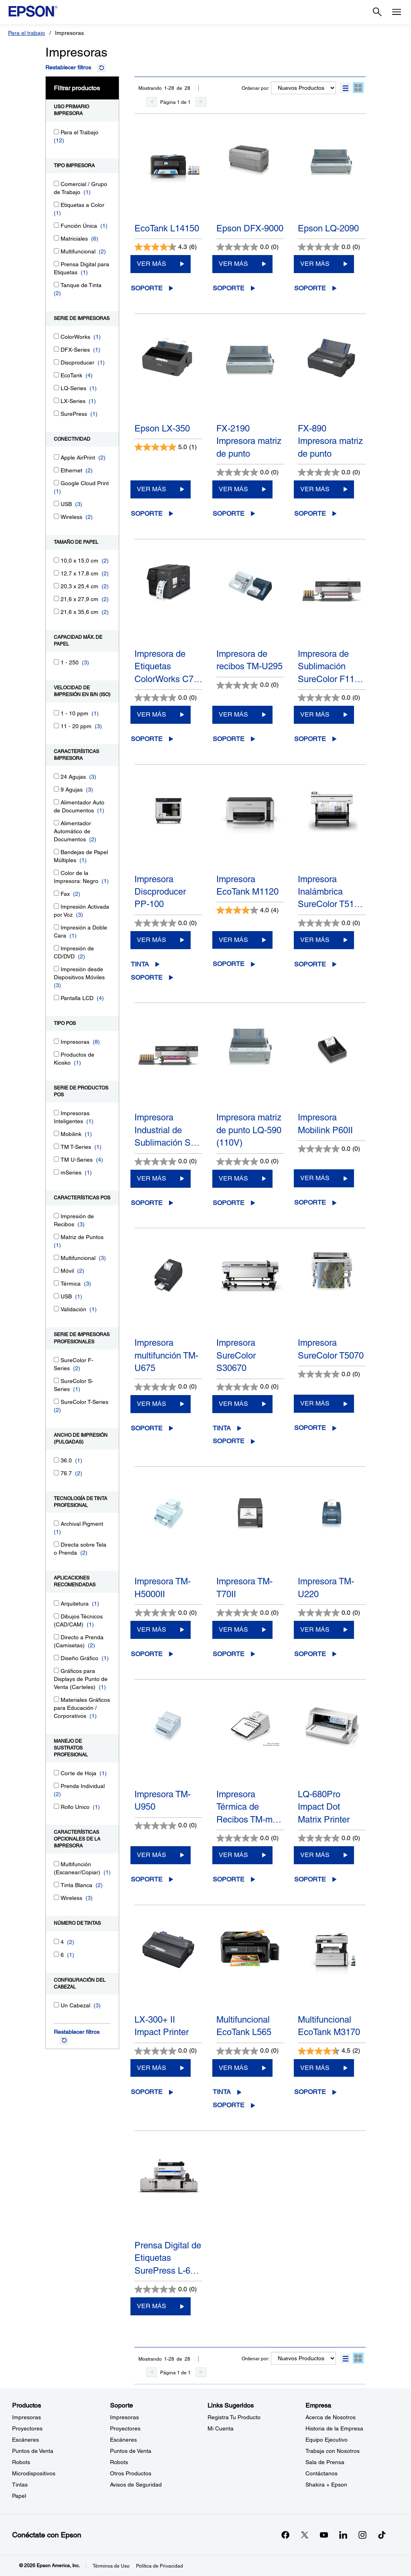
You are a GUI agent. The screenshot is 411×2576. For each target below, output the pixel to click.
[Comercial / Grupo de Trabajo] (56, 183)
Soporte (147, 288)
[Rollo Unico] (56, 1806)
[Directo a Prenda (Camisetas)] (56, 1636)
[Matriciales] (56, 238)
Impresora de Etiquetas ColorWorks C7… (168, 666)
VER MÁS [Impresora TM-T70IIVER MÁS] (233, 1629)
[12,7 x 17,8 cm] (56, 572)
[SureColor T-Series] (56, 1401)
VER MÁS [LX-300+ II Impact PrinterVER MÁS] (151, 2068)
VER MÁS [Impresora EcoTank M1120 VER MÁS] (233, 940)
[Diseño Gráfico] (56, 1657)
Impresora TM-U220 (326, 1587)
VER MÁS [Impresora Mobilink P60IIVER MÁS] (315, 1178)
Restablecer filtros (68, 67)
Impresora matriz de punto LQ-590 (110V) (248, 1130)
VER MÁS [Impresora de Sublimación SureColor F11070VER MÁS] (315, 714)
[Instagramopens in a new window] (362, 2534)
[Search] (377, 12)
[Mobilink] (56, 1133)
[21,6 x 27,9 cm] (56, 598)
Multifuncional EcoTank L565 (243, 2026)
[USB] (56, 503)
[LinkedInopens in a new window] (343, 2534)
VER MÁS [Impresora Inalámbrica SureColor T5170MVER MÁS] (315, 940)
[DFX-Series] (56, 349)
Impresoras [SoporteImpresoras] (124, 2417)
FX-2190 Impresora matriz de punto (248, 441)
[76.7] (56, 1472)
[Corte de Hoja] (56, 1772)
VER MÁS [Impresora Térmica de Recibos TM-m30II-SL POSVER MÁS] (233, 1855)
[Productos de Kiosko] (56, 1054)
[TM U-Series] (56, 1159)
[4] (56, 1941)
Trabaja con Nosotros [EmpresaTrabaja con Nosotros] (332, 2451)
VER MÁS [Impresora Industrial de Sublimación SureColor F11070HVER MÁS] (151, 1178)
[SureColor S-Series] (56, 1380)
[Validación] (56, 1308)
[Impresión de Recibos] (56, 1215)
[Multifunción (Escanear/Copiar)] (56, 1863)
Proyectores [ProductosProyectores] (27, 2428)
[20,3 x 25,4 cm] (56, 585)
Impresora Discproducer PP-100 (160, 891)
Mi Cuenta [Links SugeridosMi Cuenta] (221, 2428)
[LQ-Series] (56, 387)
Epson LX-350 (162, 428)
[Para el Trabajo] (56, 131)
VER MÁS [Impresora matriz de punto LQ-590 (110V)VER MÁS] (233, 1178)
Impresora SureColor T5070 (331, 1349)
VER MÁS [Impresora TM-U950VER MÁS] (151, 1855)
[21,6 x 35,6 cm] (56, 611)
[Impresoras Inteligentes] (56, 1112)
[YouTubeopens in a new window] (324, 2534)
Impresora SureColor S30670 (236, 1355)
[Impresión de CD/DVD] (56, 947)
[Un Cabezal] (56, 2004)
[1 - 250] (56, 661)
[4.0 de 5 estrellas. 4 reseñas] (247, 910)
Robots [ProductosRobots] (21, 2462)
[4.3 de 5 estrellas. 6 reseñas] (165, 247)
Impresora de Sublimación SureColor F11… (330, 666)
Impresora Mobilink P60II (325, 1123)
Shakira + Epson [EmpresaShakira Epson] (326, 2484)
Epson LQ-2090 (328, 228)
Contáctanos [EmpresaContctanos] (321, 2473)
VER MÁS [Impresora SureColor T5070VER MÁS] (315, 1403)
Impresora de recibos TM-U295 (249, 660)
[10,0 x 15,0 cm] (56, 560)
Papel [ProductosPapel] (19, 2496)
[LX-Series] (56, 400)
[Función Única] (56, 225)
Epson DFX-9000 (249, 228)
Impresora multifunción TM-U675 (166, 1355)
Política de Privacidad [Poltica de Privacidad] (159, 2566)
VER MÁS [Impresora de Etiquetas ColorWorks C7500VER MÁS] (151, 714)
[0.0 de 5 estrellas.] (247, 247)
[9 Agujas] (56, 789)
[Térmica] (56, 1283)
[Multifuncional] (56, 250)
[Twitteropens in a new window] (304, 2534)
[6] (56, 1954)
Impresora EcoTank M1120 (247, 885)
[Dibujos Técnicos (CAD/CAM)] (56, 1615)
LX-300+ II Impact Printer (161, 2026)
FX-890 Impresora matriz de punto (330, 441)
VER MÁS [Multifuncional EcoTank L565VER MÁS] (233, 2068)
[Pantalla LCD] (56, 997)
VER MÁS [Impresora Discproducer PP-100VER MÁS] (151, 940)
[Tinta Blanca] (56, 1884)
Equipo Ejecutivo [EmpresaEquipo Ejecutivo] (326, 2439)
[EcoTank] (56, 374)
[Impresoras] (56, 1041)
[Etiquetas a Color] (56, 204)
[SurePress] (56, 413)
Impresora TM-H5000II (162, 1587)
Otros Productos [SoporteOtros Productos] (130, 2473)
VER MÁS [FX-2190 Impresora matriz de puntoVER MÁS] (233, 489)
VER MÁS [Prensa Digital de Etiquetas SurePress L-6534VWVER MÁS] (151, 2306)
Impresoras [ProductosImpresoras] (26, 2417)
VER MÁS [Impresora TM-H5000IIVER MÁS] (151, 1629)
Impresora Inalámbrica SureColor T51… (330, 891)
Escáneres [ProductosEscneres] (25, 2439)
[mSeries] (56, 1172)
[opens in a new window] (381, 2534)
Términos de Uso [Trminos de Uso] (111, 2566)
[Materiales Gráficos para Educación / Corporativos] (56, 1699)
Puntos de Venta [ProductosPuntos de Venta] (32, 2451)
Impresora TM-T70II (244, 1587)
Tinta (140, 964)
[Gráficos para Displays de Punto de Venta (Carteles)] (56, 1670)
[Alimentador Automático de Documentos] (56, 822)
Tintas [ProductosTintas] (20, 2484)
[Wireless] (56, 516)
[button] (345, 87)
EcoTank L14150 (166, 228)
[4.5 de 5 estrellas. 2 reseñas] (329, 2051)
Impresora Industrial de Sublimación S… (166, 1130)
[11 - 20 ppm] (56, 725)
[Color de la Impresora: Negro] (56, 872)
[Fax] (56, 893)
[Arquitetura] (56, 1603)
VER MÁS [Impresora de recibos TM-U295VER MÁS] (233, 714)
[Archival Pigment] (56, 1523)
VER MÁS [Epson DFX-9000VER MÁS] (233, 263)
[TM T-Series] (56, 1146)
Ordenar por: (255, 88)
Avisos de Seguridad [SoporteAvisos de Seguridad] (136, 2484)
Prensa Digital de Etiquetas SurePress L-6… (167, 2258)
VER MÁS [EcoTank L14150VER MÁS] (151, 263)
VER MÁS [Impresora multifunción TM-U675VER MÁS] (151, 1403)
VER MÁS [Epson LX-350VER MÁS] (151, 489)
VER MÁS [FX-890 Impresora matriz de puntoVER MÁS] (315, 489)
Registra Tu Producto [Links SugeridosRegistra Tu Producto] (234, 2417)
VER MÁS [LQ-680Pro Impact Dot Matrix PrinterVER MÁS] (315, 1855)
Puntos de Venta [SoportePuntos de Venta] (130, 2451)
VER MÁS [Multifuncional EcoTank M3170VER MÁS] (315, 2068)
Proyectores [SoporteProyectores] (125, 2428)
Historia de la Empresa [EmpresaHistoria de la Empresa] (334, 2428)
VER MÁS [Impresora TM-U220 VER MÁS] (315, 1629)
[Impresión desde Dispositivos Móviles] (56, 968)
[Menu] (396, 12)
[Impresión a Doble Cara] (56, 927)
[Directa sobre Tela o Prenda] (56, 1544)
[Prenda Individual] (56, 1785)
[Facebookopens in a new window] (285, 2534)
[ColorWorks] (56, 336)
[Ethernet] (56, 469)
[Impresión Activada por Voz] (56, 906)
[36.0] (56, 1459)
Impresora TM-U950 (162, 1800)
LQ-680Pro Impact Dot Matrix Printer (324, 1807)
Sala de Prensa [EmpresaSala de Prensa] (324, 2462)
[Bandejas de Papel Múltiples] (56, 851)
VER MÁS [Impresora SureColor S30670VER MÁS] (233, 1403)
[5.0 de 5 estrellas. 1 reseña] (165, 447)
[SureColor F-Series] (56, 1359)
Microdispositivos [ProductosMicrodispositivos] (33, 2473)
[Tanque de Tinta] (56, 284)
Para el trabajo (26, 33)
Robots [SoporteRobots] (119, 2462)
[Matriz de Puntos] (56, 1236)
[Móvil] (56, 1270)
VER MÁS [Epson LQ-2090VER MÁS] (315, 263)
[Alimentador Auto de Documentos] (56, 801)
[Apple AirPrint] (56, 457)
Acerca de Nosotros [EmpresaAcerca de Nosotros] (330, 2417)
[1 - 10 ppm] (56, 712)
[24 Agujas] (56, 776)
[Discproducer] (56, 362)
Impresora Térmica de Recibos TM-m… (248, 1807)
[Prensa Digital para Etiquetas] (56, 263)
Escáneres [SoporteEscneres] (123, 2439)
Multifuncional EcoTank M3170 (329, 2026)
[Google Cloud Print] (56, 482)
